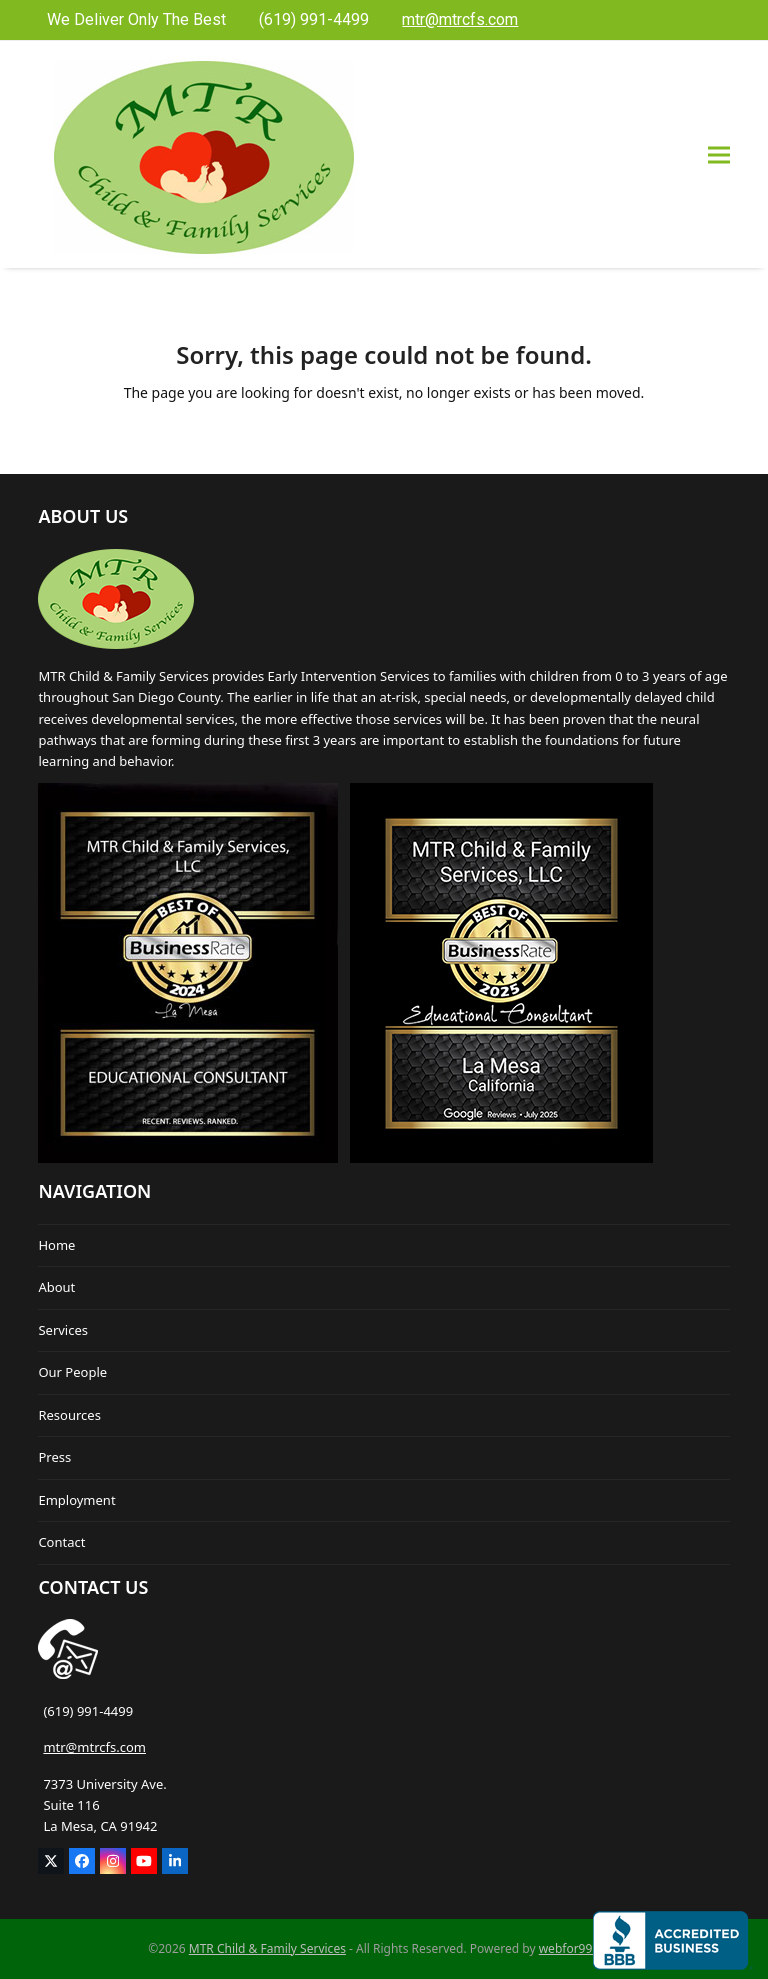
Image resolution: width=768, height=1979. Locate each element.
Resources (69, 1415)
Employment (76, 1500)
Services (63, 1330)
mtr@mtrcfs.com (94, 1747)
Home (56, 1245)
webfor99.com (579, 1948)
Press (54, 1457)
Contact (61, 1542)
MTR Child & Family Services (267, 1948)
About (56, 1287)
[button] (719, 154)
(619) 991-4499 (88, 1711)
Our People (72, 1372)
